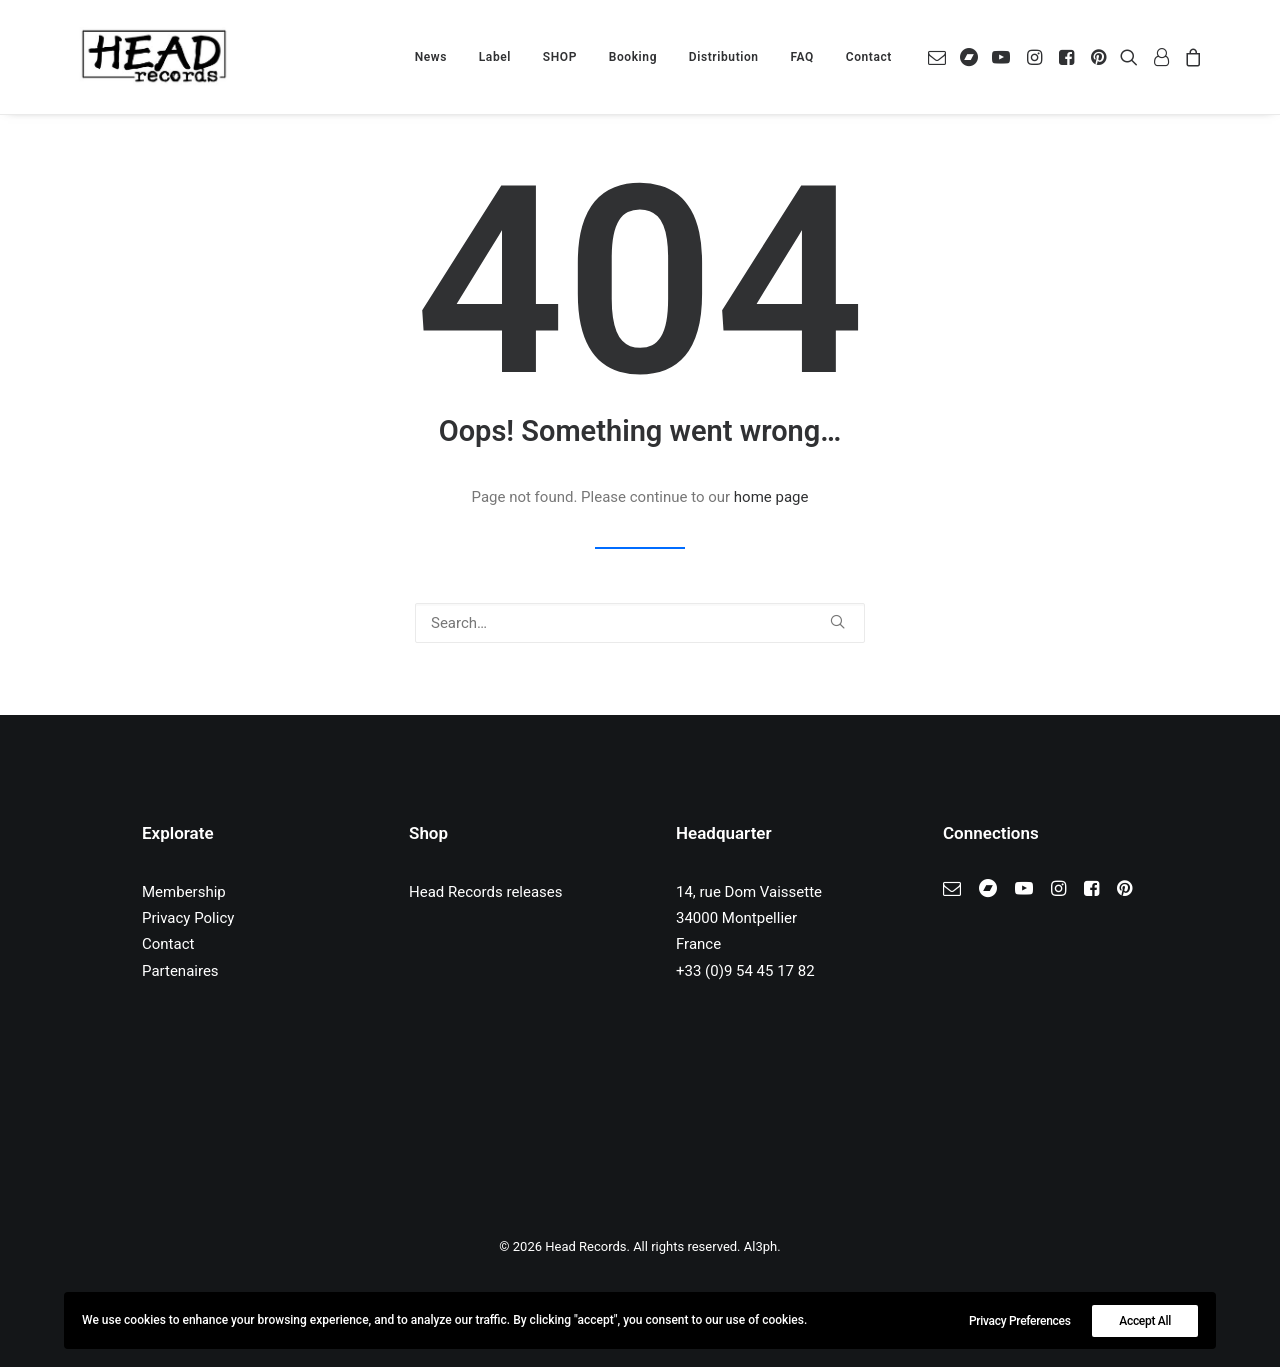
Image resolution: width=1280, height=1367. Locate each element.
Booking (633, 57)
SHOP (560, 57)
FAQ (802, 57)
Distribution (724, 57)
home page (771, 497)
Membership (184, 892)
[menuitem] (431, 57)
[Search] (640, 623)
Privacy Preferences (1020, 1321)
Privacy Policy (188, 918)
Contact (869, 57)
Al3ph (760, 1246)
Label (495, 57)
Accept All (1145, 1321)
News (431, 57)
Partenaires (180, 971)
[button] (940, 57)
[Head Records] (154, 57)
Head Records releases (486, 892)
